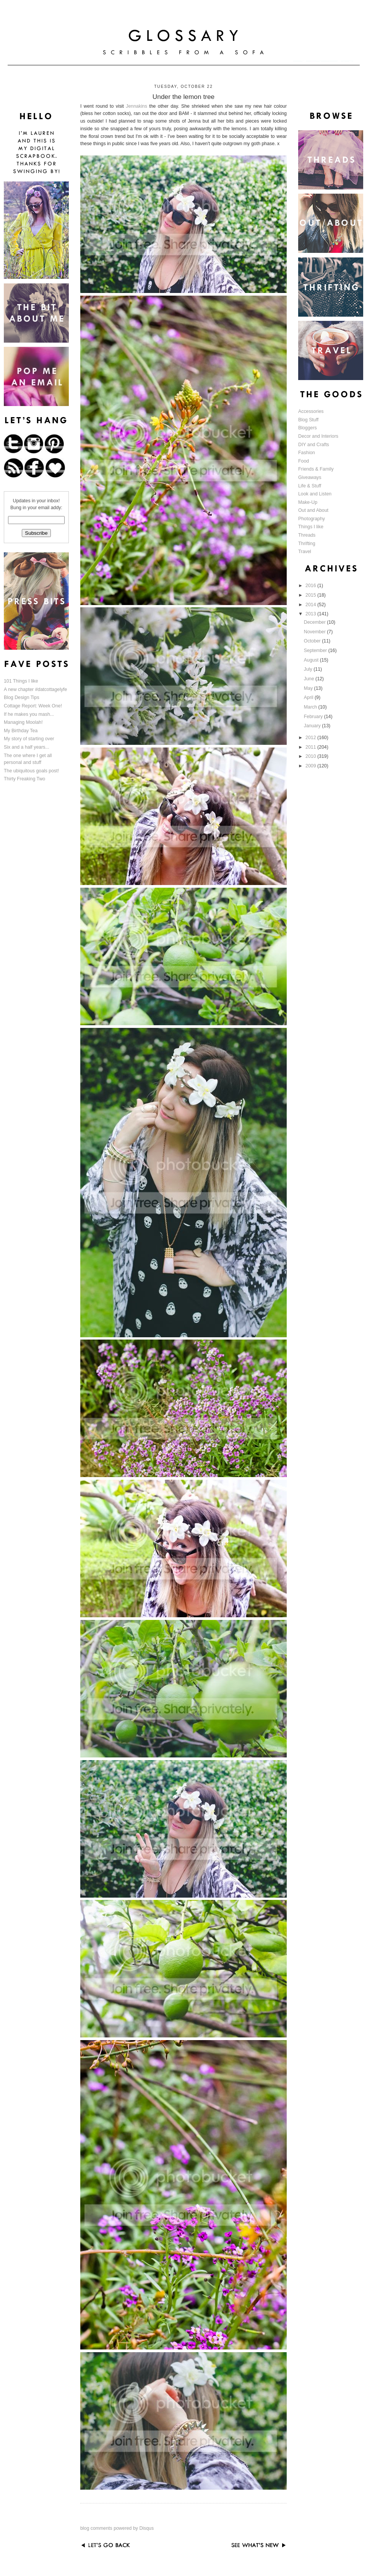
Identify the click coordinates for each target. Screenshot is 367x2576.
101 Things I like (21, 681)
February (314, 716)
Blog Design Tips (21, 697)
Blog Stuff (308, 419)
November (315, 631)
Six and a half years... (26, 747)
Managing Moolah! (23, 722)
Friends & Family (316, 469)
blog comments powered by (117, 2528)
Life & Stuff (309, 486)
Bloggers (307, 427)
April (309, 697)
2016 (311, 585)
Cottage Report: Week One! (33, 706)
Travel (304, 551)
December (315, 622)
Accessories (311, 411)
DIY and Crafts (313, 444)
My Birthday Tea (20, 730)
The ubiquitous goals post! (31, 770)
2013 (311, 613)
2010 (311, 756)
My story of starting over (29, 738)
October (313, 641)
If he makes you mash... (29, 714)
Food (303, 461)
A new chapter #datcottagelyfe (35, 689)
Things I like (310, 526)
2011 (311, 747)
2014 (311, 604)
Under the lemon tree (183, 96)
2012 (311, 737)
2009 (311, 766)
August (312, 660)
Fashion (306, 452)
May (309, 688)
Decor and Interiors (318, 436)
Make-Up (307, 502)
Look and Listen (314, 494)
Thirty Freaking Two (24, 779)
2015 (311, 595)
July (308, 669)
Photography (311, 518)
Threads (306, 535)
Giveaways (309, 477)
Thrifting (306, 543)
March (311, 707)
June (309, 678)
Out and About (313, 510)
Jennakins (136, 106)
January (313, 725)
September (316, 650)
